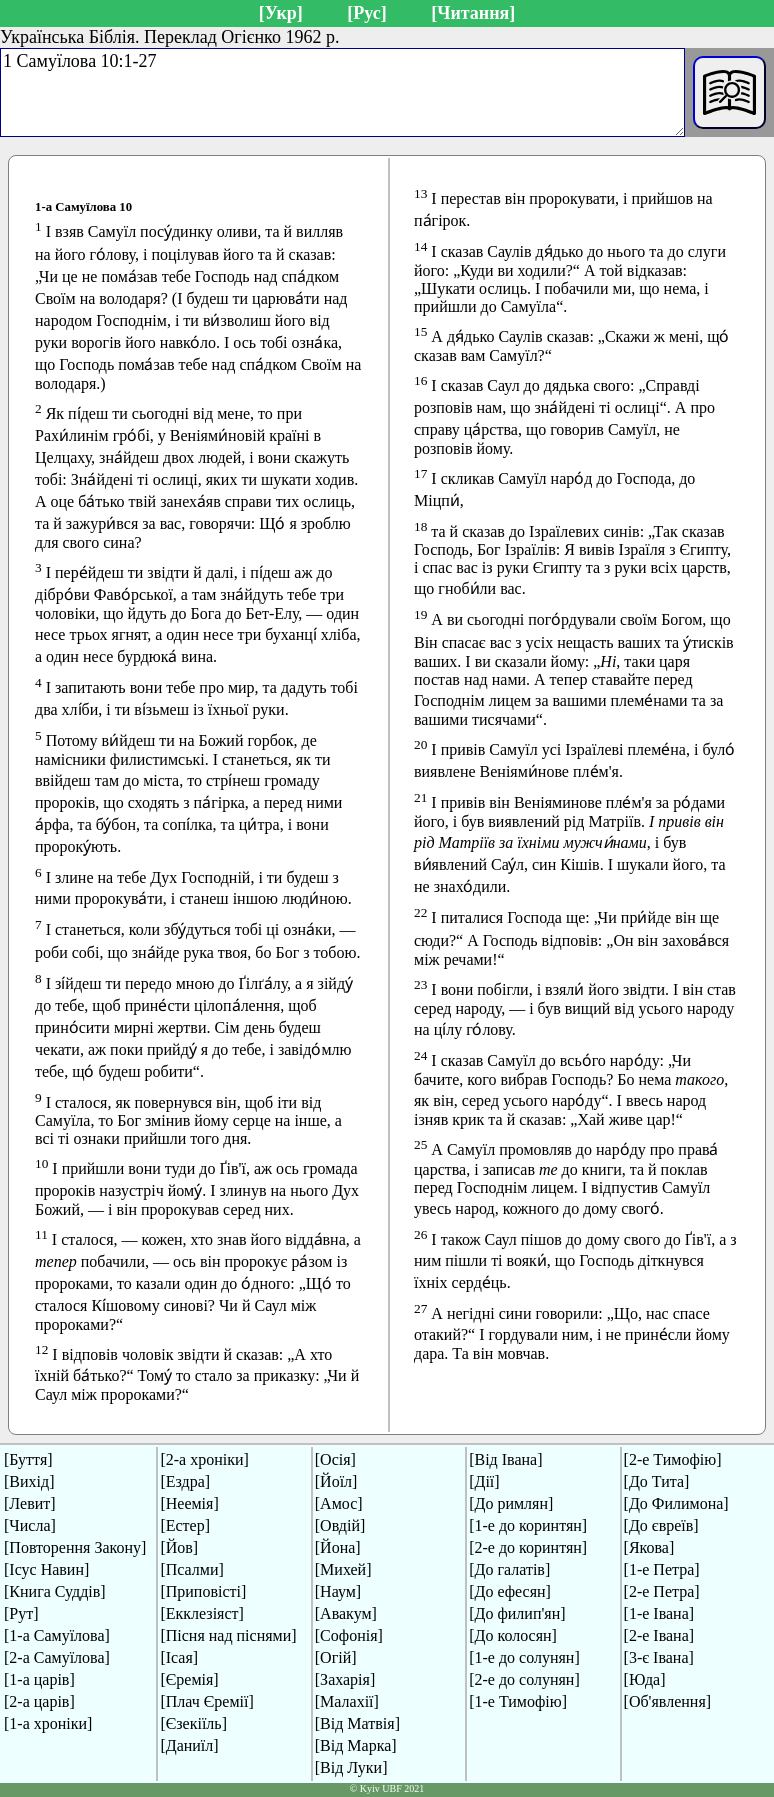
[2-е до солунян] (524, 1679)
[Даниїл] (189, 1745)
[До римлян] (511, 1503)
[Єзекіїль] (193, 1723)
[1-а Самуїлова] (57, 1635)
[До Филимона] (676, 1503)
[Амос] (339, 1503)
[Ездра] (185, 1481)
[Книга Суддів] (55, 1591)
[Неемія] (189, 1503)
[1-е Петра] (662, 1569)
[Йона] (338, 1547)
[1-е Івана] (659, 1613)
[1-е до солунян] (524, 1657)
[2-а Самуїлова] (57, 1657)
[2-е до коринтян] (528, 1547)
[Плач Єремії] (206, 1701)
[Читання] (473, 13)
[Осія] (335, 1459)
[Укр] (281, 13)
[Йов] (179, 1547)
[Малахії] (347, 1701)
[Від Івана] (505, 1459)
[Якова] (649, 1547)
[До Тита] (657, 1481)
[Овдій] (340, 1525)
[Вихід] (29, 1481)
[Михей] (343, 1569)
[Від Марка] (356, 1745)
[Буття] (28, 1459)
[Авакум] (346, 1613)
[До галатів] (509, 1569)
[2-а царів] (39, 1701)
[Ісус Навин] (46, 1569)
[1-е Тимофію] (518, 1701)
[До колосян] (513, 1635)
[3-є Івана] (659, 1657)
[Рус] (366, 13)
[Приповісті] (203, 1591)
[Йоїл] (336, 1481)
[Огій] (336, 1657)
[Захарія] (345, 1679)
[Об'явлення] (668, 1701)
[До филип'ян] (517, 1613)
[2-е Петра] (662, 1591)
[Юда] (645, 1679)
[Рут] (21, 1613)
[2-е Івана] (659, 1635)
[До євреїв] (661, 1525)
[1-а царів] (39, 1679)
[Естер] (185, 1525)
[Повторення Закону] (75, 1547)
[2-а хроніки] (204, 1459)
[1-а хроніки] (48, 1723)
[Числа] (30, 1525)
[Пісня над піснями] (228, 1635)
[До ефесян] (510, 1591)
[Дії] (484, 1481)
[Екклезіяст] (201, 1613)
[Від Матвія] (357, 1723)
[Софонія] (349, 1635)
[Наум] (338, 1591)
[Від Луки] (351, 1767)
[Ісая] (179, 1657)
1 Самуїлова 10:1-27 (342, 92)
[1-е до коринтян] (528, 1525)
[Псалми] (191, 1569)
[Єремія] (189, 1679)
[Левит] (30, 1503)
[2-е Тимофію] (673, 1459)
